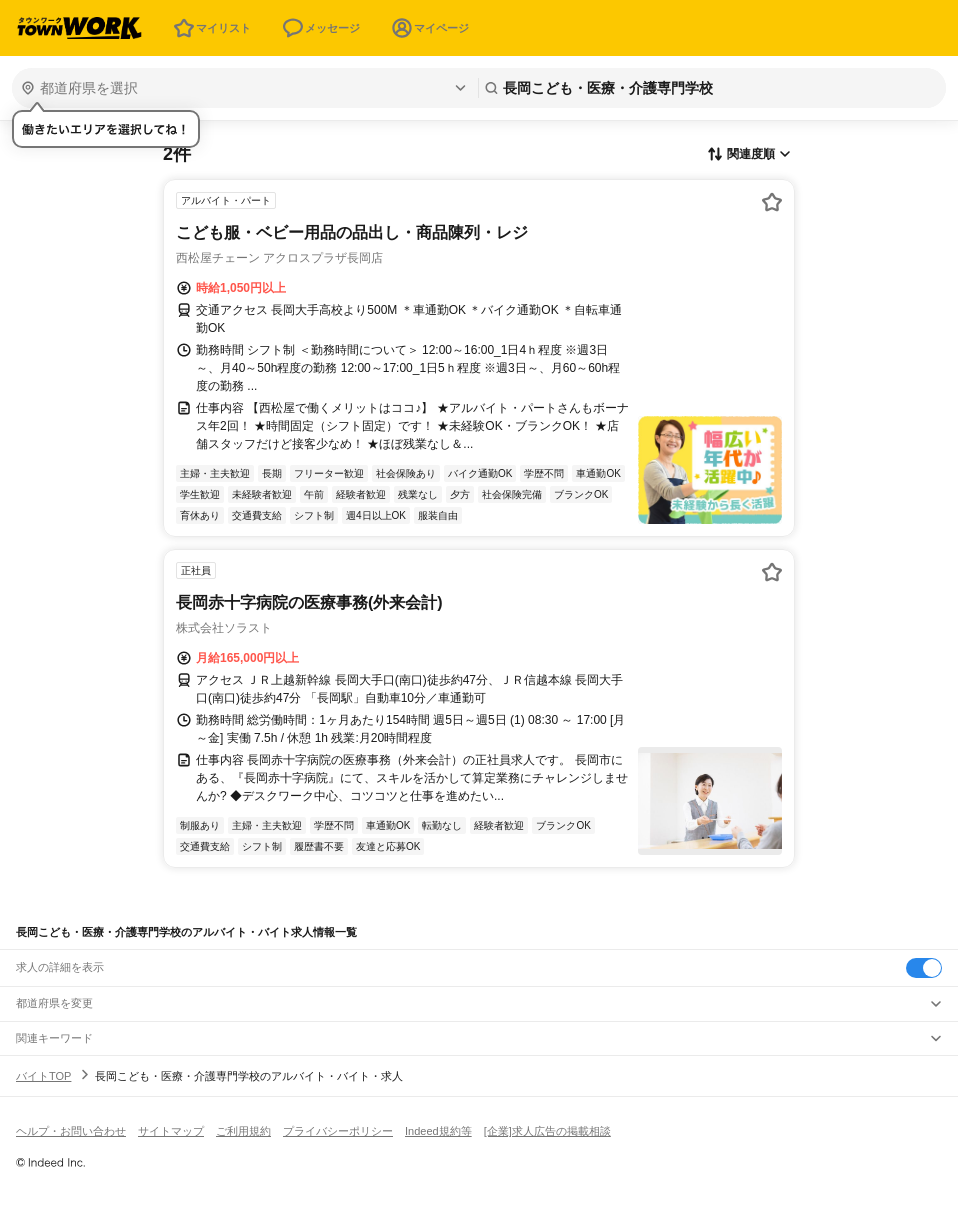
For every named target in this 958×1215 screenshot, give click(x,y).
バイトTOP (43, 1076)
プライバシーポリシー (338, 1131)
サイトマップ (171, 1131)
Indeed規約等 (438, 1131)
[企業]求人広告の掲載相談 (547, 1131)
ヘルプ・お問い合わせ (71, 1131)
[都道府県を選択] (243, 88)
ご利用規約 (243, 1131)
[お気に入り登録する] (772, 202)
